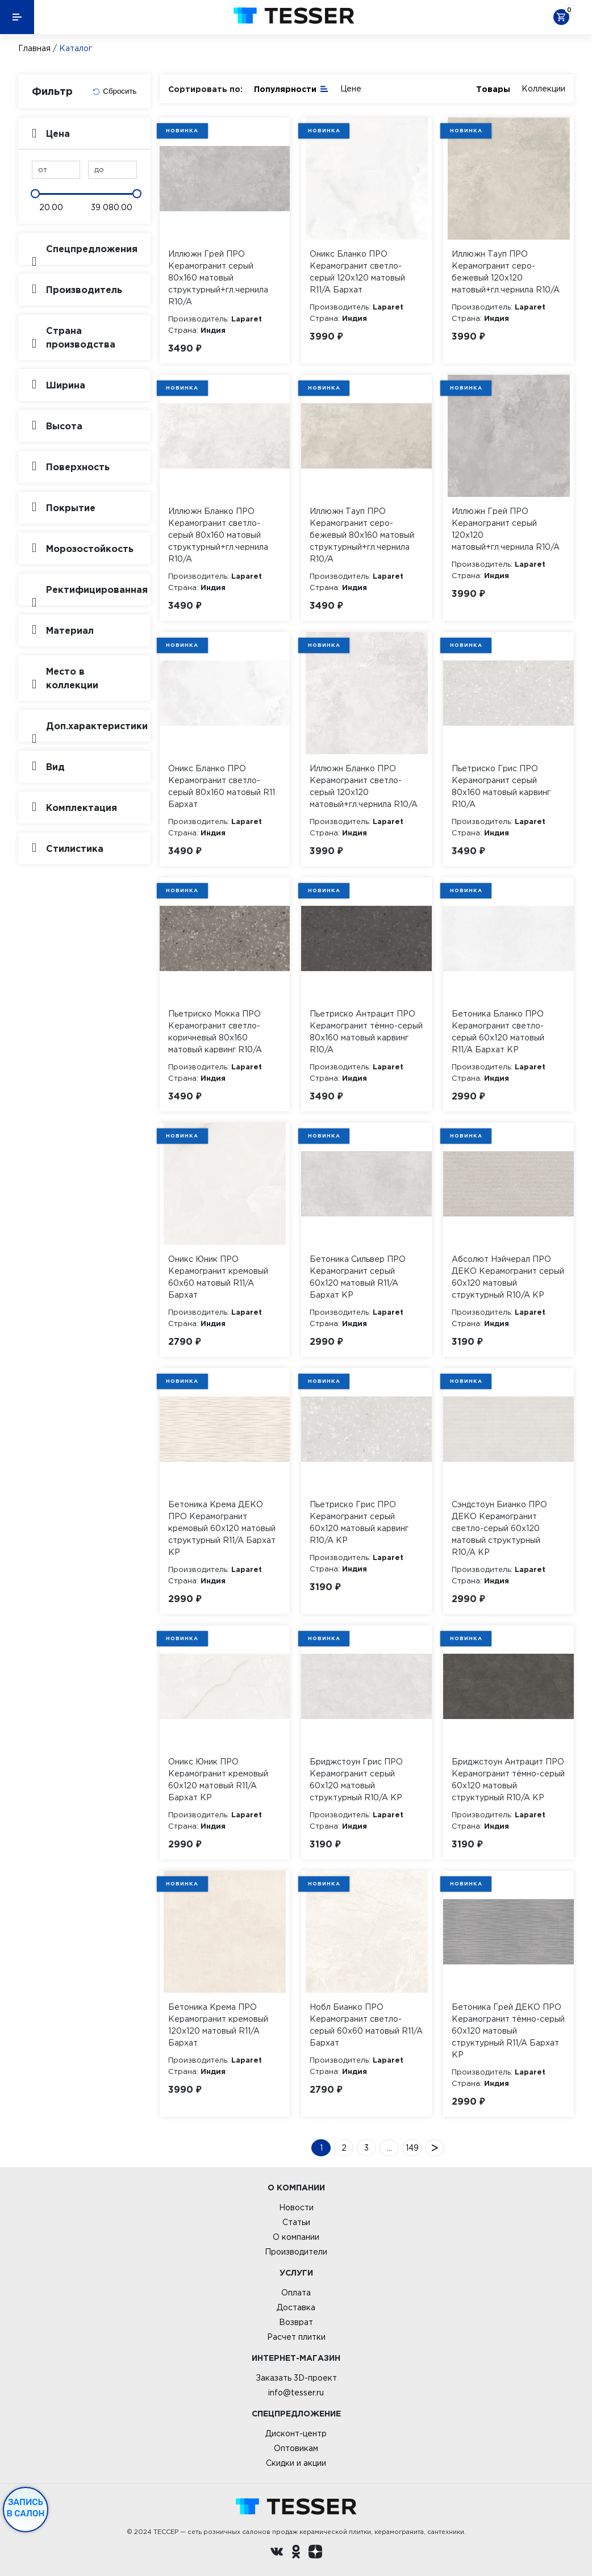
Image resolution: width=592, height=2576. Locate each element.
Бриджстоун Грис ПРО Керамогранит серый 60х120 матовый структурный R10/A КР (356, 1779)
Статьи (296, 2222)
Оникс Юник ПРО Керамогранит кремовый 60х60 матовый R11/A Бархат (218, 1276)
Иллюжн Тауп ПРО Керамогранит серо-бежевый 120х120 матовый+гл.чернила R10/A (506, 271)
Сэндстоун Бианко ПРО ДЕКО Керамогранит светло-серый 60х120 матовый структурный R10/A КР (499, 1528)
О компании (296, 2237)
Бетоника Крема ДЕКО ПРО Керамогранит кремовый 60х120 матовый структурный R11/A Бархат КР (222, 1528)
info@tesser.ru (296, 2392)
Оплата (296, 2292)
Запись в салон (26, 2508)
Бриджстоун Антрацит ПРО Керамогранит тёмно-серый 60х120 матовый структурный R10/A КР (508, 1779)
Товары (493, 89)
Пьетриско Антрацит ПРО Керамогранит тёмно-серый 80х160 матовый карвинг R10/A (366, 1031)
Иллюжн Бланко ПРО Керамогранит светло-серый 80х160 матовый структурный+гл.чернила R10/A (218, 535)
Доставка (296, 2307)
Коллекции (543, 88)
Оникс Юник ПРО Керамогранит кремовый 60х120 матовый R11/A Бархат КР (218, 1779)
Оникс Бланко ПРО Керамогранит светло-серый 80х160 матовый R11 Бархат (221, 786)
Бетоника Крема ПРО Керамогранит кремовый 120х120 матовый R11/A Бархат (218, 2024)
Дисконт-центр (296, 2433)
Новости (296, 2207)
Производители (296, 2251)
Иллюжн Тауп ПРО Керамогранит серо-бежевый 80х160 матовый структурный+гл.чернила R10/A (362, 535)
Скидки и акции (296, 2463)
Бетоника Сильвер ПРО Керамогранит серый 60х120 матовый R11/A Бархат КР (358, 1276)
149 (412, 2147)
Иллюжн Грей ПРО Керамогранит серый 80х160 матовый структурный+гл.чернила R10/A (218, 277)
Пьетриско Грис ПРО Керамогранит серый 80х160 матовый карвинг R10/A (501, 786)
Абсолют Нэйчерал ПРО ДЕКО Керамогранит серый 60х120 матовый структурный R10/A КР (508, 1276)
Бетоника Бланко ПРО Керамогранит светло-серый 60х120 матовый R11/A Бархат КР (498, 1031)
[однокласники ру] (296, 2553)
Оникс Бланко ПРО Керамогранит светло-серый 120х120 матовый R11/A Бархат (357, 271)
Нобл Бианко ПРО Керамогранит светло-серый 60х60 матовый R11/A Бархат (366, 2024)
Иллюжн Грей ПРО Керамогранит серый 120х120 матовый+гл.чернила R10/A (506, 529)
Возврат (296, 2322)
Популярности (291, 88)
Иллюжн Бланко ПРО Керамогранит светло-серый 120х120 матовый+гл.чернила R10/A (364, 786)
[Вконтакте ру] (277, 2553)
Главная (34, 48)
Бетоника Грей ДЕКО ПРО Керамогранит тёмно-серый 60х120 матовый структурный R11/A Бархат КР (508, 2030)
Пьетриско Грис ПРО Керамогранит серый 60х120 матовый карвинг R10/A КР (359, 1522)
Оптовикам (296, 2448)
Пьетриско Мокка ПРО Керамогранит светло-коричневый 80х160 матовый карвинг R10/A (215, 1031)
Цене (350, 88)
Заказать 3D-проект (296, 2377)
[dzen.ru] (315, 2553)
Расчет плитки (296, 2336)
